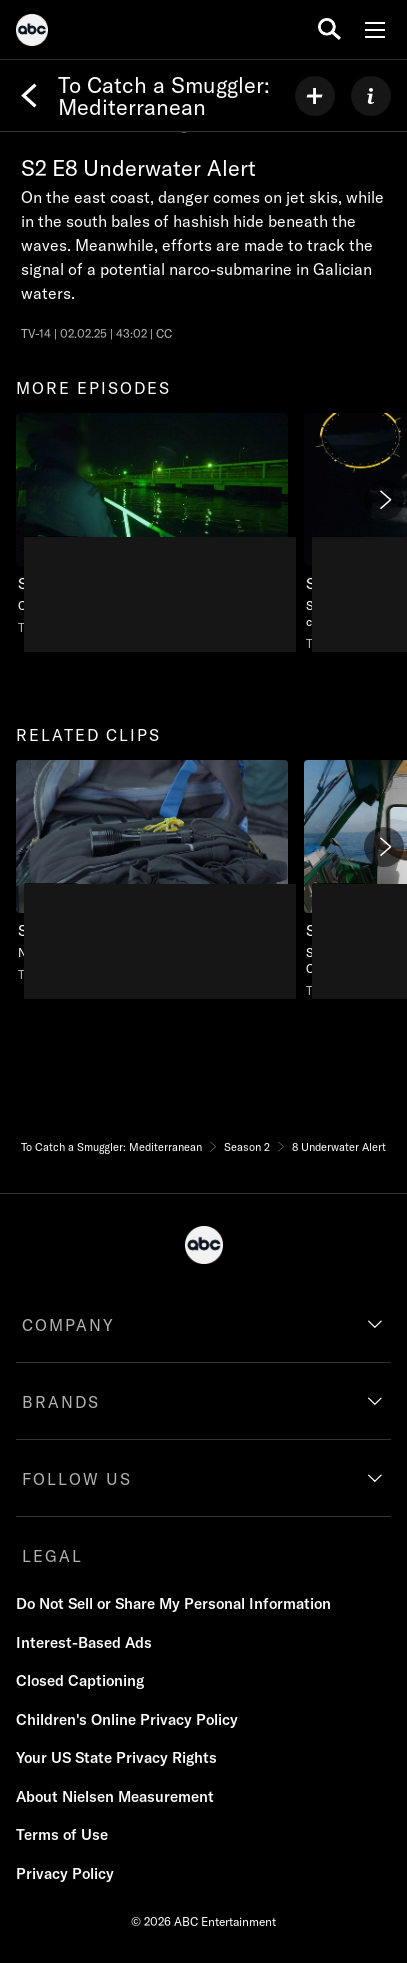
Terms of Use (62, 1834)
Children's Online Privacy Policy (127, 1719)
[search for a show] (329, 29)
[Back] (29, 96)
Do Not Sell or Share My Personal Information (173, 1603)
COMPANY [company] (68, 1325)
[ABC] (32, 33)
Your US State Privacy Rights (116, 1757)
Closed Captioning (80, 1680)
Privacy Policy (65, 1873)
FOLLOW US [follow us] (77, 1479)
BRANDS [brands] (61, 1402)
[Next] (384, 500)
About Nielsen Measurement (115, 1796)
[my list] (315, 96)
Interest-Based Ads (84, 1642)
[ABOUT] (371, 96)
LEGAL (52, 1556)
